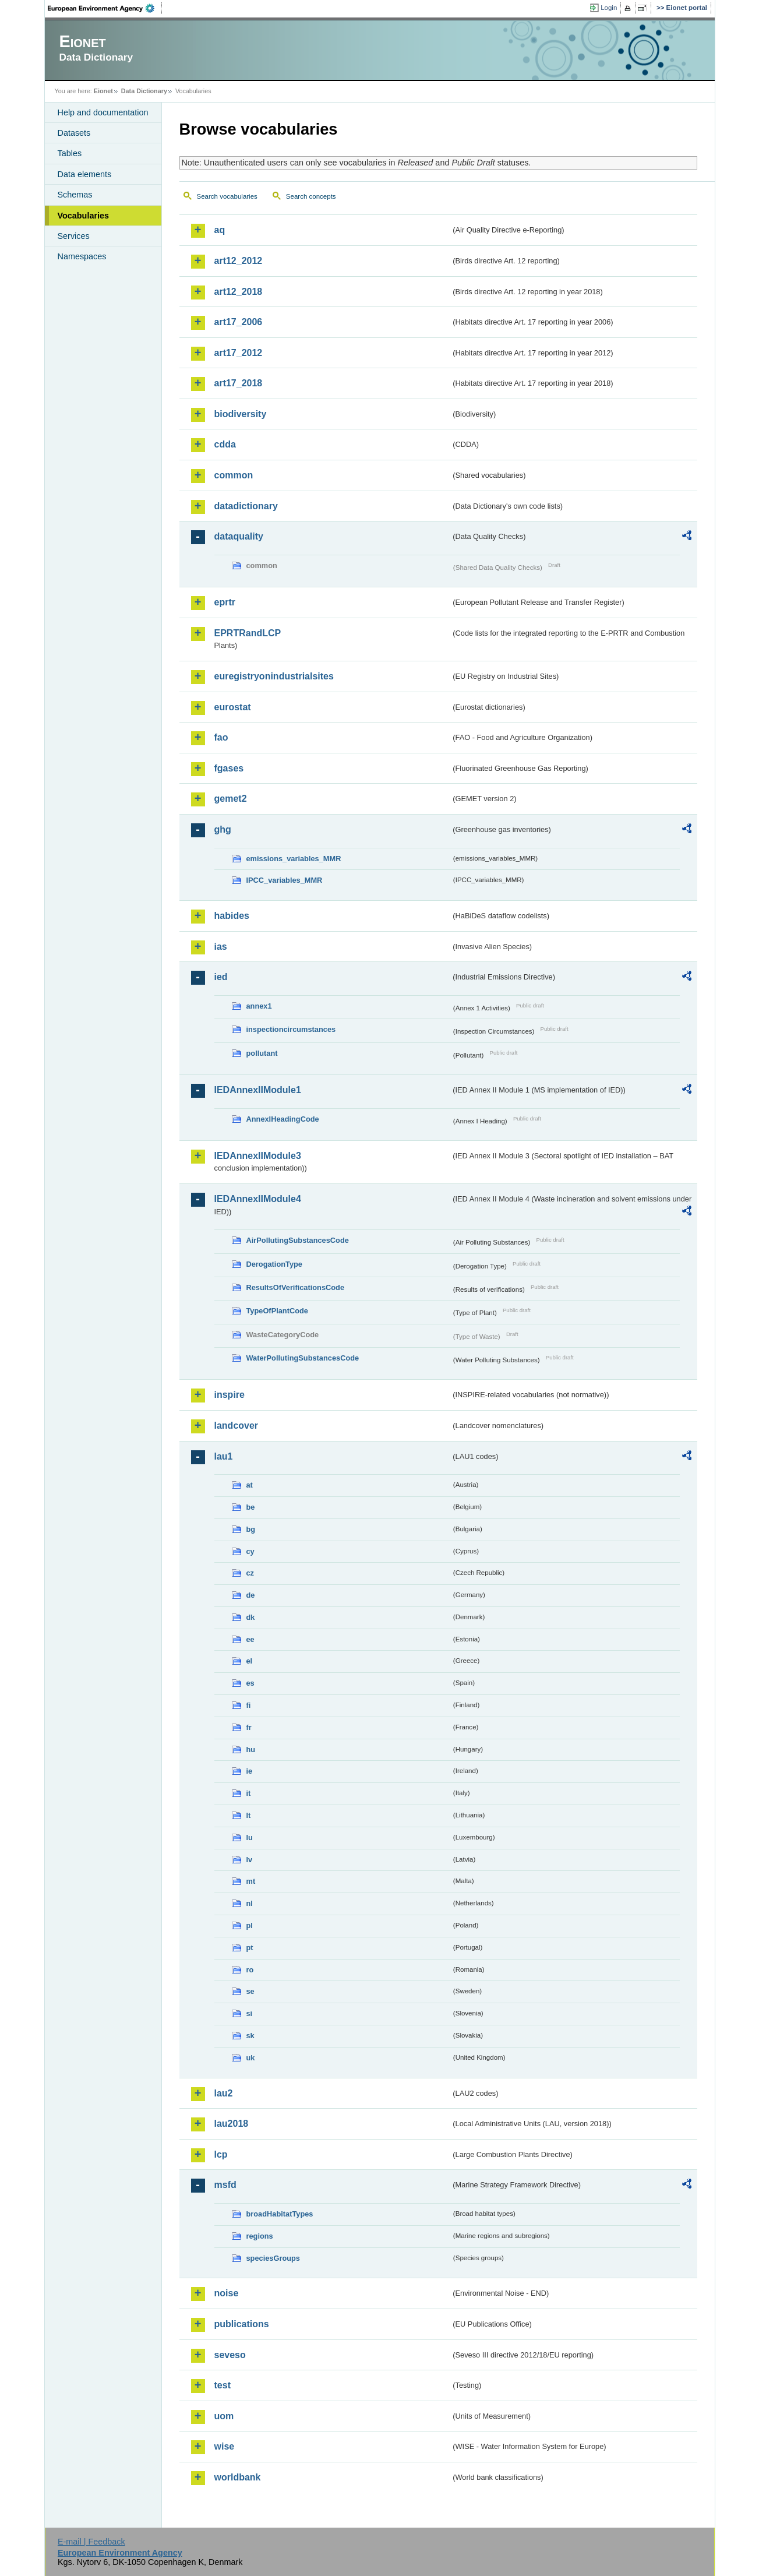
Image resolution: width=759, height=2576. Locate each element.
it (248, 1793)
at (249, 1485)
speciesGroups (273, 2258)
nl (249, 1903)
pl (249, 1925)
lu (249, 1837)
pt (249, 1947)
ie (249, 1771)
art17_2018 (238, 383)
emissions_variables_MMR (293, 858)
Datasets (74, 133)
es (250, 1683)
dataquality (238, 536)
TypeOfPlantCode (277, 1310)
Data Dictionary (144, 90)
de (250, 1595)
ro (250, 1969)
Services (74, 236)
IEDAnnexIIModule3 (257, 1156)
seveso (230, 2355)
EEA (105, 8)
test (222, 2385)
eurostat (232, 707)
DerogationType (274, 1264)
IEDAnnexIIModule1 (257, 1090)
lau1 (223, 1456)
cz (250, 1573)
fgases (229, 768)
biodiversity (240, 414)
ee (250, 1639)
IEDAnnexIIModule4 (257, 1199)
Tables (70, 153)
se (250, 1991)
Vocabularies (84, 215)
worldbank (237, 2477)
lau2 (223, 2093)
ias (220, 947)
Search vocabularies (227, 196)
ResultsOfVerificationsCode (295, 1287)
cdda (225, 444)
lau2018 (231, 2124)
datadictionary (246, 506)
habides (231, 916)
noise (226, 2293)
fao (221, 737)
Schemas (75, 194)
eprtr (224, 602)
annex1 (259, 1006)
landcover (236, 1425)
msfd (225, 2185)
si (249, 2013)
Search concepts (311, 196)
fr (249, 1727)
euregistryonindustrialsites (274, 676)
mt (251, 1881)
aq (219, 230)
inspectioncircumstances (291, 1029)
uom (224, 2416)
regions (259, 2236)
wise (224, 2446)
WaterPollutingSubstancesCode (302, 1358)
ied (221, 977)
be (250, 1507)
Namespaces (82, 256)
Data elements (85, 174)
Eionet (103, 90)
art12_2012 (238, 261)
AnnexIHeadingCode (282, 1119)
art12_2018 (238, 292)
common (233, 475)
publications (241, 2324)
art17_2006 (238, 322)
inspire (229, 1395)
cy (250, 1551)
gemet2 (230, 799)
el (249, 1661)
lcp (221, 2154)
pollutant (262, 1053)
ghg (222, 829)
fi (248, 1705)
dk (250, 1617)
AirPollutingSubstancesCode (297, 1240)
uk (250, 2057)
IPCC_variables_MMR (284, 880)
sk (250, 2035)
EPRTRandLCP (247, 633)
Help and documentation (103, 112)
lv (249, 1859)
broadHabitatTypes (279, 2213)
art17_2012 (238, 353)
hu (251, 1749)
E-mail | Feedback (91, 2541)
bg (251, 1529)
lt (248, 1815)
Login (609, 7)
